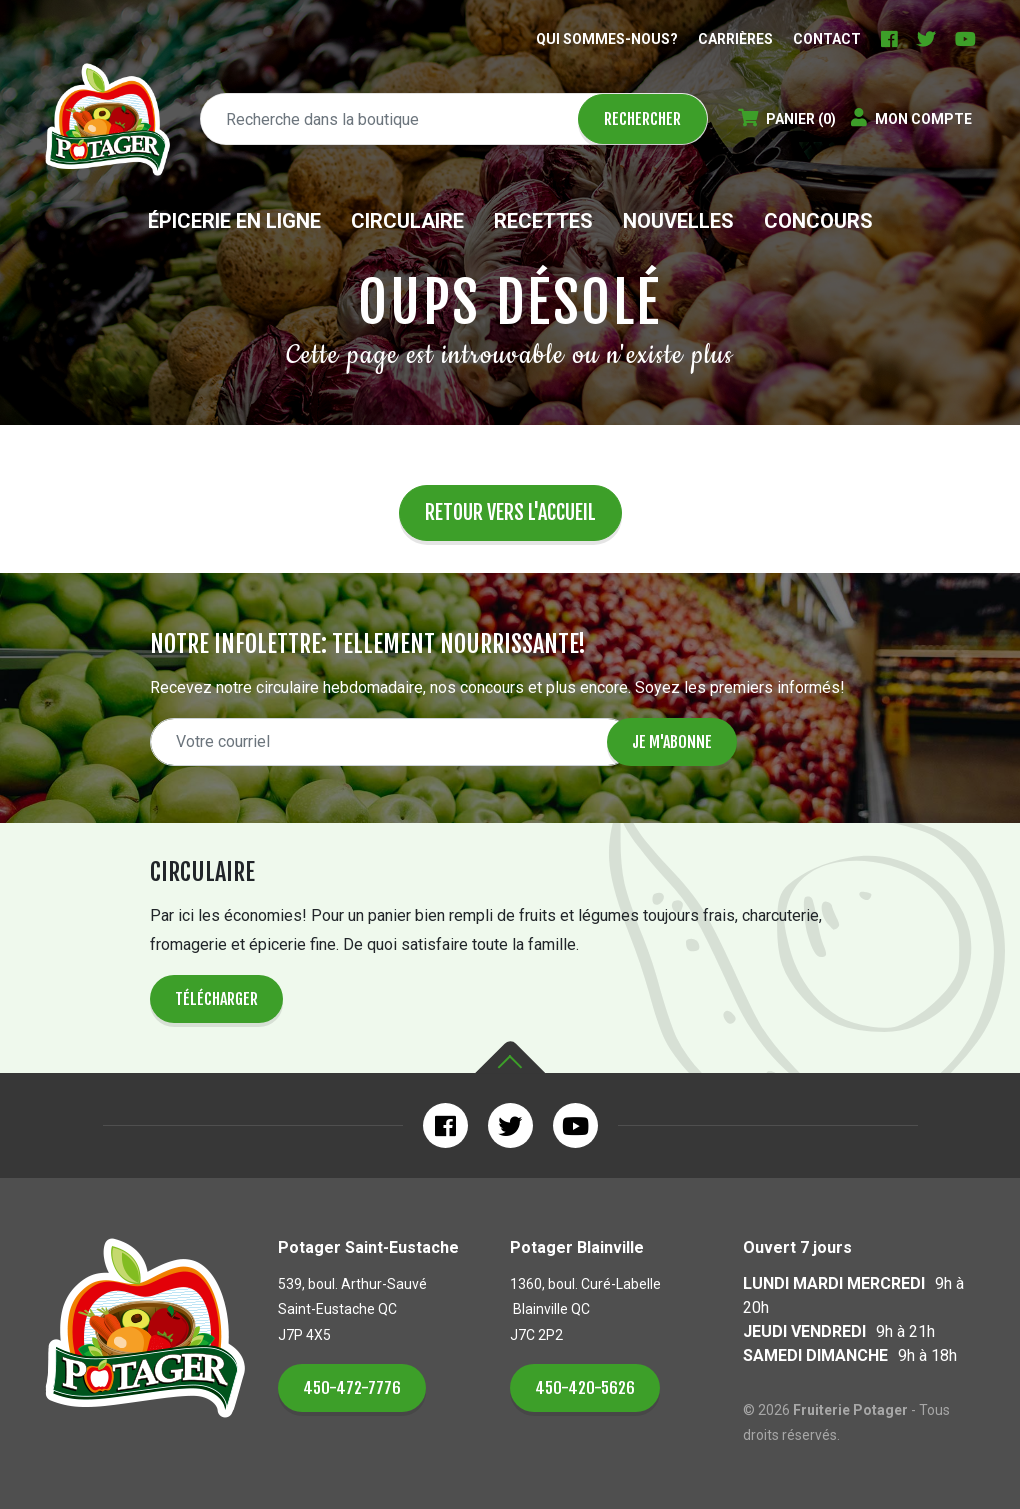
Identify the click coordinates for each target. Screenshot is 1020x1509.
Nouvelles (678, 221)
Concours (818, 221)
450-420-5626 (585, 1388)
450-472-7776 (352, 1388)
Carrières (735, 39)
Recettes (543, 221)
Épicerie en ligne (234, 221)
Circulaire (407, 221)
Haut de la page (510, 1057)
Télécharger (216, 999)
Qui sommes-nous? (607, 39)
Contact (827, 39)
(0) (787, 119)
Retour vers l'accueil (510, 512)
